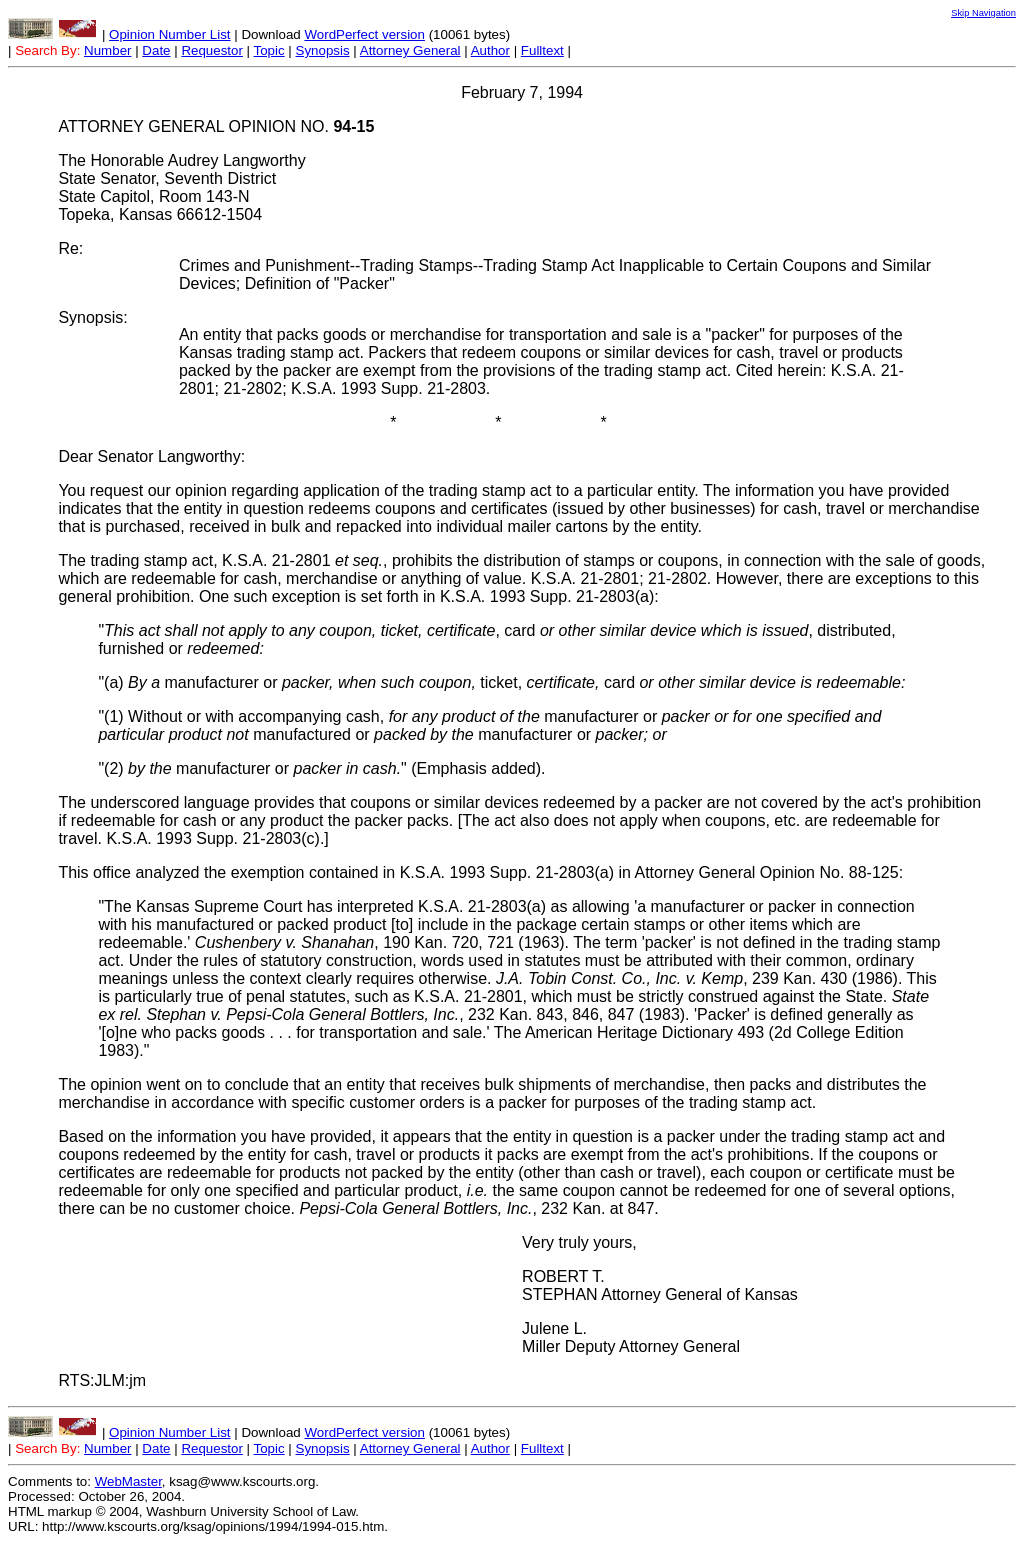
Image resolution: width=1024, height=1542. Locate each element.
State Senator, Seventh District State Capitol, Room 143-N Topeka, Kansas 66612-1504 (167, 196)
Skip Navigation (983, 13)
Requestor (212, 50)
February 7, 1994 (522, 92)
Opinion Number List (170, 34)
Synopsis (323, 50)
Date (156, 50)
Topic (269, 50)
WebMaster (128, 1481)
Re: (70, 248)
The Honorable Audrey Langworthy (181, 160)
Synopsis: (92, 317)
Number (107, 50)
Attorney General (410, 50)
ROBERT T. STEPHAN (563, 1285)
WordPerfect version (364, 34)
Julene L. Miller (554, 1337)
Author (490, 50)
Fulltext (542, 50)
